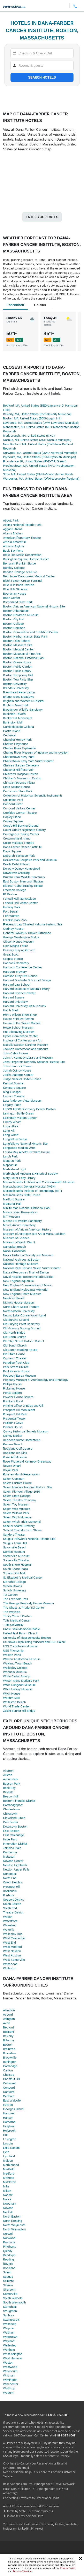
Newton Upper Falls (16, 1869)
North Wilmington (14, 2229)
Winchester (10, 2384)
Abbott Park (10, 520)
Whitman (8, 2375)
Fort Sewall (10, 911)
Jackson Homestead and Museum (25, 1049)
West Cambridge (14, 1938)
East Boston (11, 1830)
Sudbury (8, 2315)
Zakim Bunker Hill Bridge (19, 1710)
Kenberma (10, 1852)
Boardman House (14, 593)
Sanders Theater (14, 1534)
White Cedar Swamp (16, 1676)
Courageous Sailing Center (21, 834)
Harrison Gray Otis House (20, 976)
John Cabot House (15, 1053)
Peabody (9, 2242)
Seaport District (13, 1899)
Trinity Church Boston (17, 1616)
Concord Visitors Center (19, 808)
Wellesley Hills (12, 1934)
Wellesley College (15, 1667)
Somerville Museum (16, 1556)
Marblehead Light (14, 1169)
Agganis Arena (12, 529)
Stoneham (10, 2306)
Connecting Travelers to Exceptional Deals (31, 2498)
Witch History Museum (17, 1689)
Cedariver (9, 735)
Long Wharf (10, 1135)
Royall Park (10, 1470)
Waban (7, 1916)
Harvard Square (13, 997)
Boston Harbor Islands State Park (25, 636)
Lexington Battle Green (18, 1113)
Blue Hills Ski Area (15, 589)
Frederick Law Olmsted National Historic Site (32, 924)
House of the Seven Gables (21, 1023)
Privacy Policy (67, 2568)
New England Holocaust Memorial (25, 1289)
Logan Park (10, 1126)
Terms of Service (22, 2571)
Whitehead (10, 1964)
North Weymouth (14, 2225)
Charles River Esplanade (19, 748)
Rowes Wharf (12, 1465)
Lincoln (8, 2143)
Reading (8, 2259)
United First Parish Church (20, 1633)
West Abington (12, 2354)
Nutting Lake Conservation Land (24, 1315)
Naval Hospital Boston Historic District (28, 1276)
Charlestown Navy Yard (18, 756)
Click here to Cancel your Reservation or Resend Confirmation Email (35, 2465)
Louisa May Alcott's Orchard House (26, 1152)
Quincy (7, 2251)
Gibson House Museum (18, 941)
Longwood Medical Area (19, 1147)
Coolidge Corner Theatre (20, 812)
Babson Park (11, 1783)
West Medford (12, 1946)
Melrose (8, 2177)
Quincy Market (12, 1435)
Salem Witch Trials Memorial (22, 1521)
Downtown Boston (15, 1826)
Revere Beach (13, 1444)
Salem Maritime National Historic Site (27, 1487)
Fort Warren (11, 915)
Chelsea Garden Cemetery (21, 765)
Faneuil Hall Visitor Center (20, 903)
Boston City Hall (13, 619)
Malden (8, 2160)
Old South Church (14, 1345)
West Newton (12, 1951)
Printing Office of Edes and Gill (23, 1405)
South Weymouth (14, 2302)
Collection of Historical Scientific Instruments (32, 795)
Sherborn (9, 2289)
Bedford (8, 2027)
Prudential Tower (14, 1418)
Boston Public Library (17, 671)
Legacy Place (12, 1105)
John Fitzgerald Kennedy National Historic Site (34, 1062)
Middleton (9, 2182)
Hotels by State (16, 2511)
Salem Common (13, 1478)
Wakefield (9, 2324)
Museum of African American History (27, 1229)
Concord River (13, 804)
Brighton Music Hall (16, 705)
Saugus (8, 2276)
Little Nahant (11, 2147)
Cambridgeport (13, 1805)
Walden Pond (12, 1654)
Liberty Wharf (12, 1122)
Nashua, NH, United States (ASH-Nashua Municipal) (37, 440)
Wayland (8, 2341)
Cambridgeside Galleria (18, 726)
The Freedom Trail (15, 1599)
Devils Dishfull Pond (16, 864)
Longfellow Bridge (15, 1139)
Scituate (8, 2281)
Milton (7, 2190)
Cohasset (9, 2083)
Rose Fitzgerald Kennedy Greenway (27, 1461)
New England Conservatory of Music (27, 1285)
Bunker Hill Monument (17, 718)
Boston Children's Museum (20, 615)
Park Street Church (16, 1367)
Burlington (9, 2061)
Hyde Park (10, 1839)
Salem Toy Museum (16, 1504)
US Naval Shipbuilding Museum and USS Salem (34, 1642)
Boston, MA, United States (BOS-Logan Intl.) (32, 418)
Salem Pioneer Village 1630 (21, 1491)
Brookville (10, 2057)
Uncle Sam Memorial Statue (21, 1629)
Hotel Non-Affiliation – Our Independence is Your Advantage (35, 2491)
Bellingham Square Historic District (26, 559)
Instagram (10, 2528)
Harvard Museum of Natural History (26, 989)
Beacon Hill (10, 1796)
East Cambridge (13, 1835)
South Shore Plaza (15, 1569)
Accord (8, 2014)
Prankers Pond (13, 1401)
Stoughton (10, 2311)
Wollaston (9, 1968)
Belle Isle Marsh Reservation (22, 555)
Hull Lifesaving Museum (18, 1031)
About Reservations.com (19, 2506)
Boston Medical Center (18, 649)
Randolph (9, 2255)
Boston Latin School (16, 640)
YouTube (71, 2524)
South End (10, 1908)
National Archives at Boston (21, 1259)
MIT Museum (11, 1216)
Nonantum (10, 1873)
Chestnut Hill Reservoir (18, 769)
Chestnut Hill (11, 2079)
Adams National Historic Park (22, 524)
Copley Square (13, 821)
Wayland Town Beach (17, 1663)
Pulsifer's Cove (13, 1422)
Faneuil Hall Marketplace (19, 898)
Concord (9, 2087)
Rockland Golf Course (17, 1448)
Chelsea (8, 2074)
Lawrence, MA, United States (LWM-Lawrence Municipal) (41, 422)
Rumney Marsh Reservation (21, 1474)
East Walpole (12, 2100)
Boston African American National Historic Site (34, 606)
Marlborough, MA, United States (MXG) (29, 435)
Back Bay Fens (13, 550)
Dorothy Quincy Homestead (21, 868)
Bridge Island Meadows (18, 696)
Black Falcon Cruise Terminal (22, 580)
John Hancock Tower (17, 1066)
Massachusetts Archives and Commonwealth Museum (39, 1182)
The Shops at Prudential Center (24, 1607)
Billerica (8, 2040)
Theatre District (13, 1912)
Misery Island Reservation (20, 1212)
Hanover (9, 2113)
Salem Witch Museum (17, 1517)
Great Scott (10, 954)
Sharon (8, 2285)
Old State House (14, 1354)
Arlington (9, 2018)
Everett (8, 2104)
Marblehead (11, 2165)
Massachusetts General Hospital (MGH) (29, 1186)
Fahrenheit (15, 305)
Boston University (14, 683)
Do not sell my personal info (24, 2516)
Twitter (59, 2524)
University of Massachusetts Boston (27, 1637)
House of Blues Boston (18, 1019)
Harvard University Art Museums (24, 1006)
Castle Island (11, 731)
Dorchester (10, 1822)
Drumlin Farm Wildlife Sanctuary (24, 877)
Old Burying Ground (16, 1319)
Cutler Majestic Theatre (18, 842)
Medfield (8, 2169)
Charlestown (11, 1809)
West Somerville (14, 1959)
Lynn (6, 2152)
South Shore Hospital (17, 1564)
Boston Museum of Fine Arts (22, 653)
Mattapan (9, 1856)
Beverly (8, 2036)
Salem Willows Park (16, 1513)
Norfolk (8, 2212)
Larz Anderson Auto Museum (22, 1100)
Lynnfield (9, 2156)
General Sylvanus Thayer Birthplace (27, 933)
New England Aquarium (18, 1281)
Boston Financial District (19, 1800)
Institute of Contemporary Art (22, 1040)
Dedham (8, 2096)
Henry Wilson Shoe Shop (20, 1014)
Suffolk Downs (12, 1586)
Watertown (10, 2336)
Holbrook (9, 2130)
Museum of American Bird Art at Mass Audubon (34, 1233)
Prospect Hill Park (15, 1414)
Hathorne (9, 2122)
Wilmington (10, 2379)
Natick (7, 2199)
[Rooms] (42, 65)
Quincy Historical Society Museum (25, 1431)
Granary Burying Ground (19, 950)
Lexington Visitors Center (20, 1117)
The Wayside (11, 1612)
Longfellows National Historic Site (25, 1143)
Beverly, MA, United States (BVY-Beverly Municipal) (37, 414)
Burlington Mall (13, 722)
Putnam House (13, 1427)
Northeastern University (19, 1311)
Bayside (8, 1792)
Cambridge (10, 2066)
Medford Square (14, 1199)
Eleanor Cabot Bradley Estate (23, 885)
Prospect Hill (11, 1886)
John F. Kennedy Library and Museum (28, 1057)
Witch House (11, 1693)
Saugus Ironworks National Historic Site (29, 1538)
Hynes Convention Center (20, 1036)
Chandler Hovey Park (17, 739)
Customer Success (41, 2511)
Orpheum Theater (15, 1358)
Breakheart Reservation (19, 692)
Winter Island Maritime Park (21, 1680)
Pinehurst (9, 2246)
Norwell (8, 2233)
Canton (8, 2070)
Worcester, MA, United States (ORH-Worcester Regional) (41, 478)
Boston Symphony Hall (18, 675)
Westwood (10, 2367)
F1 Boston (10, 894)
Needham (9, 2203)
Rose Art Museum (15, 1457)
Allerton (8, 1770)
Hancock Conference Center (22, 967)
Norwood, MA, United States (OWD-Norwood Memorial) (40, 452)
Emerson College (14, 890)
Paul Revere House (16, 1371)
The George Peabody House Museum (28, 1603)
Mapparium (10, 1165)
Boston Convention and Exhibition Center (30, 632)
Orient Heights (12, 1882)
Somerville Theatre (16, 1560)
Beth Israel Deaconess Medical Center (29, 576)
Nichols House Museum (19, 1302)
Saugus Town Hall (15, 1543)
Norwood (9, 2238)
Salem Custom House (17, 1483)
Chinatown (10, 1813)
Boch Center (11, 597)
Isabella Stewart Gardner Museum (25, 1044)
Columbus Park (13, 799)
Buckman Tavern (14, 714)
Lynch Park (10, 1156)
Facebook (46, 2524)
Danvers (8, 2092)
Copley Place (12, 817)
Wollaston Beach (14, 1702)
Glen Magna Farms (15, 946)
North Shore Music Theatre (21, 1306)
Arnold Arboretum (14, 542)
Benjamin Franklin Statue (19, 563)
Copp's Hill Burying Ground (20, 825)
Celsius (40, 305)
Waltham (8, 2332)
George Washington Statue (21, 937)
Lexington (9, 2139)
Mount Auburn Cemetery (19, 1225)
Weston (8, 2362)
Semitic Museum (14, 1551)
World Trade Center (16, 1706)
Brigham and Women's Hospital (23, 701)
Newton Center (13, 1861)
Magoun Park (12, 1160)
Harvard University (15, 1001)
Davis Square (12, 851)
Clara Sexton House (16, 787)
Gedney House (13, 928)
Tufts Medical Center (17, 1620)
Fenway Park (11, 907)
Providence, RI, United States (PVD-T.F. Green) (34, 461)
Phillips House (12, 1384)
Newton (8, 2208)
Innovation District (15, 1843)
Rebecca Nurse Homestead (21, 1440)
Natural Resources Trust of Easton (26, 1272)
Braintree (9, 2049)
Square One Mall (14, 1573)
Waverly (8, 1929)
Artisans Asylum (13, 546)
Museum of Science (16, 1238)
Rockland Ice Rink (15, 1453)
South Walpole (13, 2298)
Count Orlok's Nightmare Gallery (24, 830)
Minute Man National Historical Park (26, 1208)
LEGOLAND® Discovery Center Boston (29, 1109)
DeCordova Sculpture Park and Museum (30, 860)
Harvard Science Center (19, 993)
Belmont (8, 2031)
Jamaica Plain (12, 1848)
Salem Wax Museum (16, 1508)
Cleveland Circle (14, 1818)
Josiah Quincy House (17, 1070)
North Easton (12, 2216)
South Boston (12, 1904)
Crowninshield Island (16, 838)
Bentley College (14, 567)
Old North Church (14, 1337)
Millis (6, 2186)
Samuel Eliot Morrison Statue (22, 1530)
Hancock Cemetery (16, 963)
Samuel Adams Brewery (19, 1526)
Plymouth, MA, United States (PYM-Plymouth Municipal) (39, 457)
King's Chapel (12, 1092)
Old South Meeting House (20, 1349)
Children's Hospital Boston (20, 774)
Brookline (9, 2053)
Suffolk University (14, 1590)
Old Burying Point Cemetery (21, 1324)
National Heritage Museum (20, 1263)
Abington (9, 2010)
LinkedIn (24, 2528)
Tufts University (13, 1624)
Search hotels (42, 77)
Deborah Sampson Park (19, 855)
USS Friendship (13, 1650)
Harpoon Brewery (15, 971)
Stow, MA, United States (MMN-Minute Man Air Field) (38, 474)
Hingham (9, 2126)
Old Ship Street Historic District (23, 1341)
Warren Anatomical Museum (21, 1659)
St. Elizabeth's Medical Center (23, 1577)
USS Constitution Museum (20, 1646)
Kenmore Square (14, 1087)
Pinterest (37, 2528)
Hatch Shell (10, 1010)
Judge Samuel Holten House (22, 1079)
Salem (7, 2272)
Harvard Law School (16, 984)
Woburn (8, 2392)
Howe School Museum (18, 1027)
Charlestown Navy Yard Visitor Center (28, 761)
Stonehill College (14, 1581)
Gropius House (13, 958)
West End (9, 1942)
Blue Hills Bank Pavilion (18, 585)
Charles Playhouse (15, 744)
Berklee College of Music (20, 572)
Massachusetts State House (21, 1195)
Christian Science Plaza (19, 782)
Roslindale (10, 1891)
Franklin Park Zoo (15, 920)
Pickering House (14, 1388)
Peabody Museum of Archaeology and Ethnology (35, 1380)
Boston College (13, 623)
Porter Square (12, 1392)
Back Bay (9, 1787)
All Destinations (48, 2506)
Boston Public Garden (17, 666)
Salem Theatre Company (19, 1500)
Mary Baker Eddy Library (19, 1178)
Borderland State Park (18, 602)
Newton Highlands (15, 1865)
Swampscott (11, 2319)
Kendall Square (13, 1083)
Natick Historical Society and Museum (28, 1255)
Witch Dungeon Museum (19, 1685)
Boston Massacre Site (17, 645)
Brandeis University (16, 688)
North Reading (12, 2220)
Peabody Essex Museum (19, 1375)
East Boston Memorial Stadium (23, 881)
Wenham (9, 2349)
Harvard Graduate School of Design (27, 980)
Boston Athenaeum (16, 610)
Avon (6, 2023)
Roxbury (8, 1895)
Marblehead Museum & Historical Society (30, 1173)
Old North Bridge (14, 1332)
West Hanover (12, 2358)
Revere (8, 2263)
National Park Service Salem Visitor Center (32, 1268)
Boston (8, 2044)
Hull (5, 2135)
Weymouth (10, 2371)
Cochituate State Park (17, 791)
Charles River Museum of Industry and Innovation (35, 752)
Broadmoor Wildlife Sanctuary (23, 709)
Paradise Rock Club (16, 1362)
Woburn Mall (11, 1697)
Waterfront (10, 1921)
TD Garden (10, 1594)
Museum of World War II (19, 1242)
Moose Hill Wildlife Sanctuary (22, 1221)
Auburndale (10, 1779)
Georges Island (13, 2109)
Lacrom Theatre (13, 1096)
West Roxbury (12, 1955)
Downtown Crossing (16, 872)
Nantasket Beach (14, 1246)
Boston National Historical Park (23, 658)
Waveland (9, 1925)
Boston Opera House (17, 662)
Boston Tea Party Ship (18, 679)
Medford (8, 2173)
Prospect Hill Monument (19, 1410)
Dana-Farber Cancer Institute (22, 847)
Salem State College (17, 1496)
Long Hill (9, 1130)
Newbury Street (13, 1298)
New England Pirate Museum (22, 1294)
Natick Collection (14, 1251)
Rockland (9, 2268)
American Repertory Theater (22, 537)
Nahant (8, 2195)
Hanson (8, 2117)
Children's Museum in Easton (22, 778)
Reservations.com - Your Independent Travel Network (39, 2484)
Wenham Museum (15, 1672)
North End (9, 1878)
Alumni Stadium (13, 533)
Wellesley (9, 2345)
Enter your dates (42, 217)
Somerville (10, 2293)
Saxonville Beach (14, 1547)
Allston (7, 1775)
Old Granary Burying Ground (21, 1328)
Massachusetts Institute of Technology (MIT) (32, 1190)
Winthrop (9, 2388)
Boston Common (14, 628)
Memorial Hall (12, 1203)
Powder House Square (18, 1397)
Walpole (8, 2328)
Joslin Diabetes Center (18, 1074)
